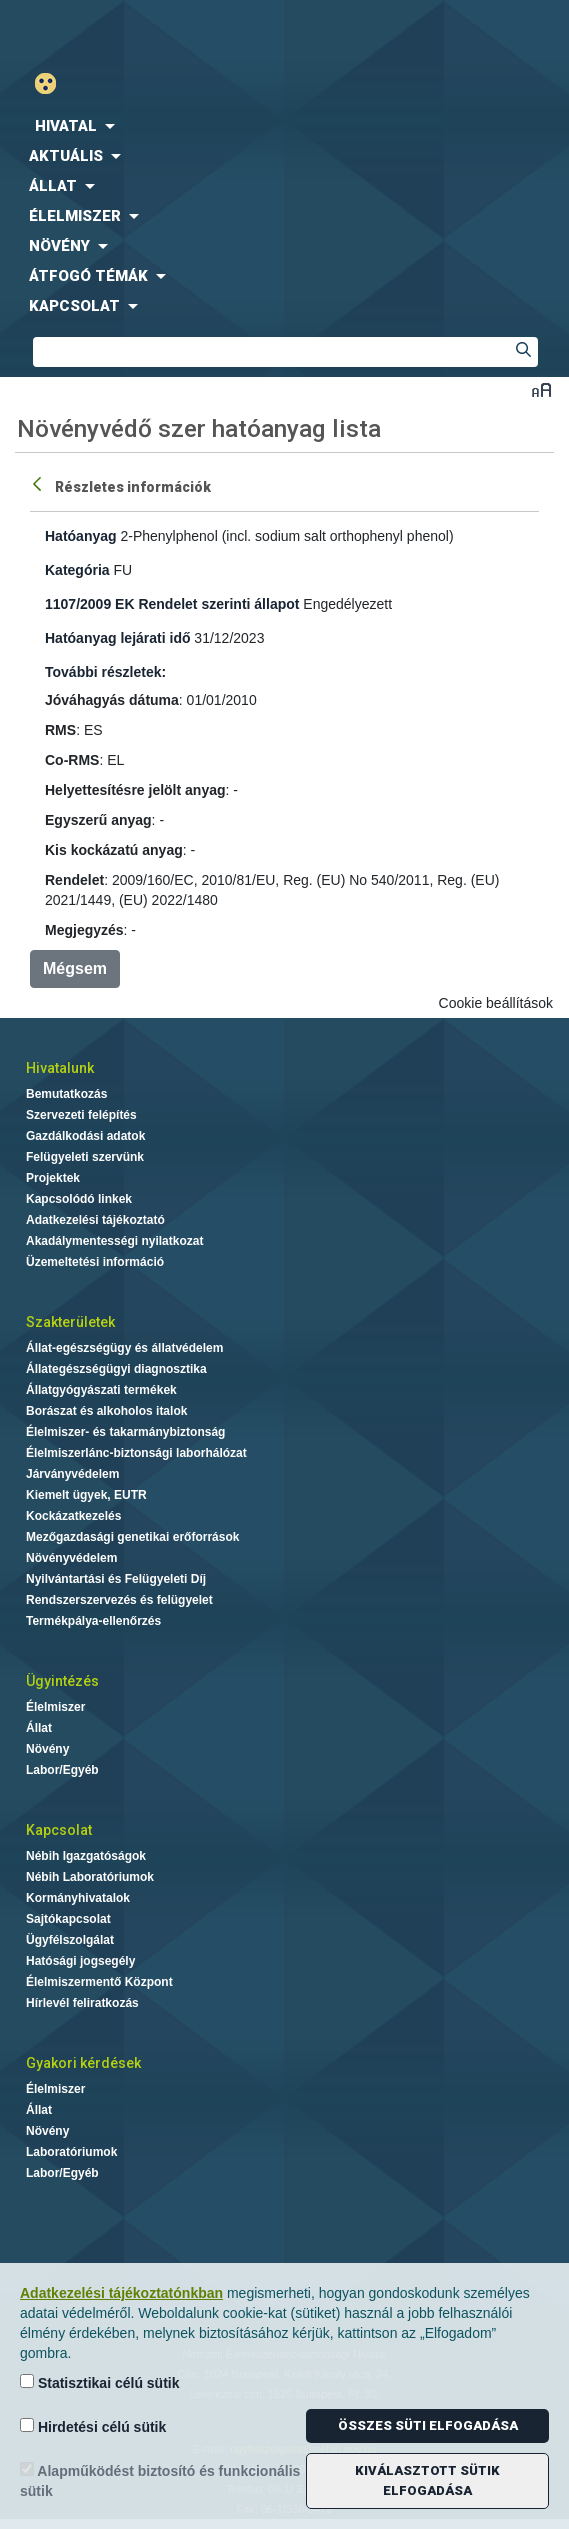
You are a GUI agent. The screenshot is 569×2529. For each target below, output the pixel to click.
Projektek (53, 1178)
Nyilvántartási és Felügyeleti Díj (116, 1579)
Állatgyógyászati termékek (101, 1390)
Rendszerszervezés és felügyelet (119, 1600)
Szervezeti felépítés (81, 1115)
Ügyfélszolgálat (70, 1940)
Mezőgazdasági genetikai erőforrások (132, 1537)
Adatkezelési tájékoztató (95, 1220)
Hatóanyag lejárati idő (117, 638)
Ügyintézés (62, 1681)
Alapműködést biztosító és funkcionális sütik (160, 2480)
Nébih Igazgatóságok (86, 1856)
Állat (39, 1728)
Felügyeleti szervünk (85, 1157)
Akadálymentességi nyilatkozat (114, 1241)
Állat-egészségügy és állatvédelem (124, 1348)
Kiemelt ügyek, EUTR (86, 1495)
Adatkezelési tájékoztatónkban (121, 2293)
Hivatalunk (60, 1068)
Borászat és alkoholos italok (106, 1411)
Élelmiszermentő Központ (99, 1982)
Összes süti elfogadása (428, 2425)
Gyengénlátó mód (53, 83)
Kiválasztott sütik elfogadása (427, 2480)
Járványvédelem (72, 1474)
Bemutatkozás (66, 1094)
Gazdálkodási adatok (85, 1136)
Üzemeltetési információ (95, 1262)
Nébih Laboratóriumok (90, 1877)
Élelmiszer (55, 1707)
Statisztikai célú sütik (100, 2382)
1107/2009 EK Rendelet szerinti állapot (172, 604)
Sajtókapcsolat (68, 1919)
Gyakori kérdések (83, 2063)
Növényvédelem (71, 1558)
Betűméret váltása (541, 389)
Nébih (142, 31)
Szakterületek (70, 1322)
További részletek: (105, 672)
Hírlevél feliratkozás (82, 2003)
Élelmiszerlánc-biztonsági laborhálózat (136, 1453)
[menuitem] (284, 126)
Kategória (77, 570)
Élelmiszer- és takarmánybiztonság (125, 1432)
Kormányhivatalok (78, 1898)
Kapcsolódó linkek (79, 1199)
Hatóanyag (81, 536)
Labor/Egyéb (62, 1770)
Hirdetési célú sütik (93, 2426)
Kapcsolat (59, 1830)
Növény (47, 1749)
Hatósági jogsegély (80, 1961)
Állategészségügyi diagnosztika (116, 1369)
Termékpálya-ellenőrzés (93, 1621)
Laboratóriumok (71, 2152)
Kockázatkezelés (73, 1516)
